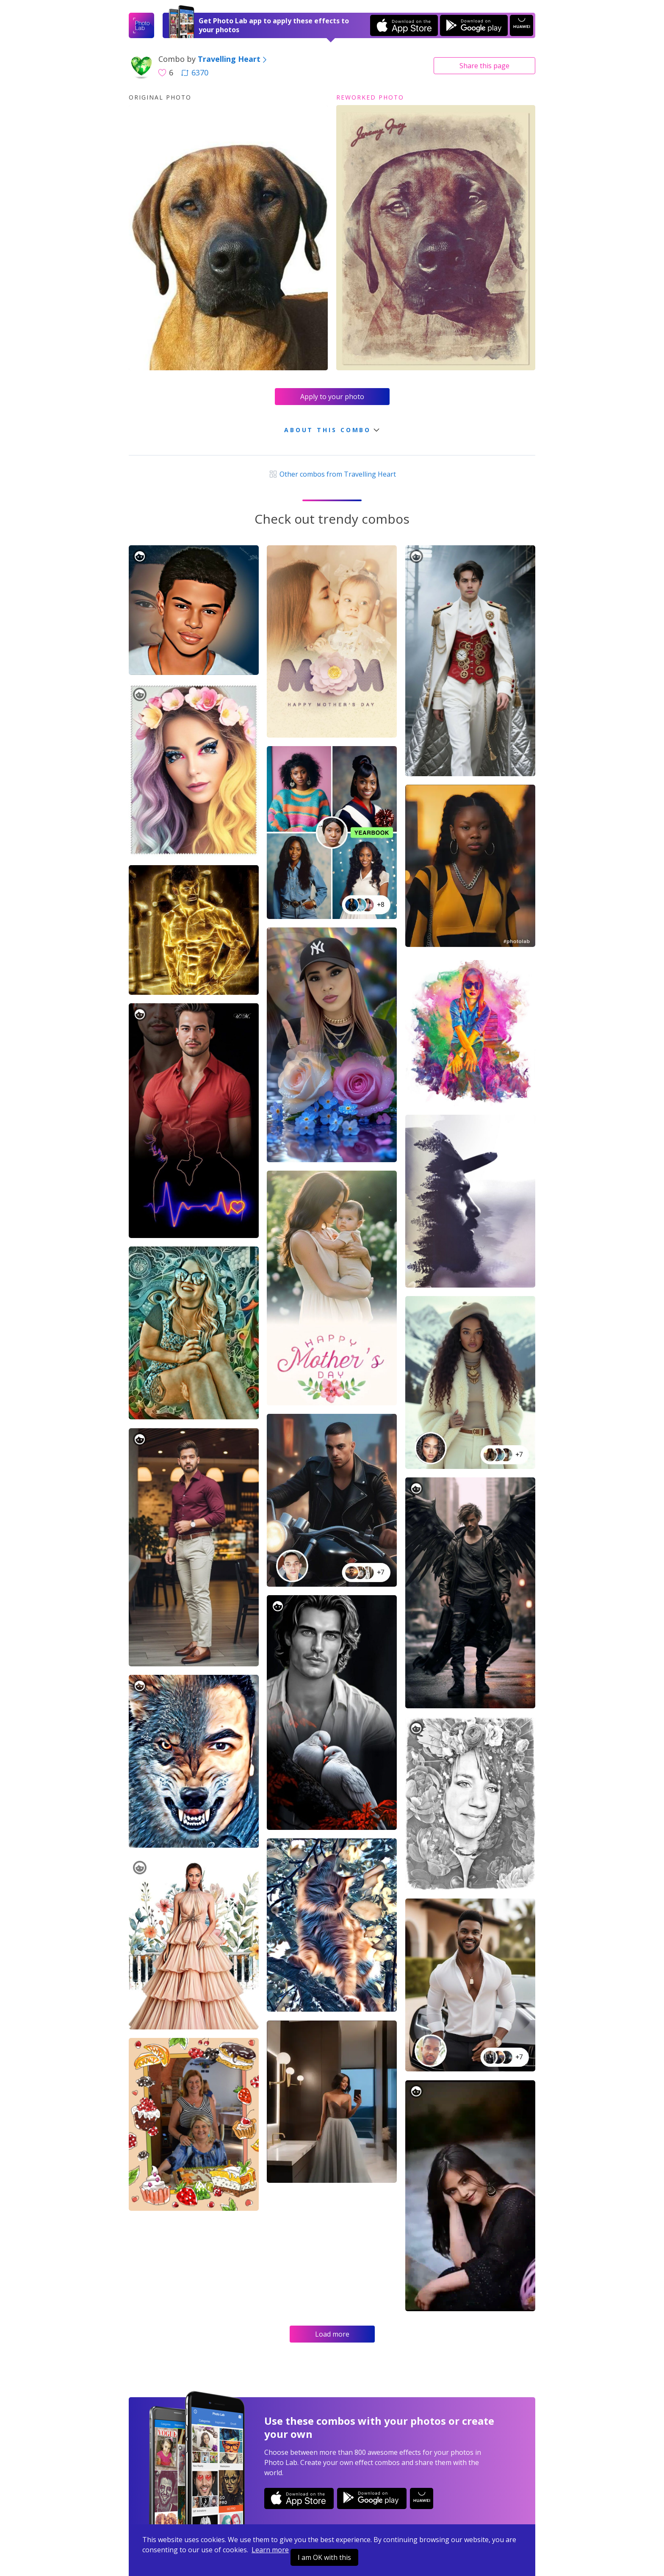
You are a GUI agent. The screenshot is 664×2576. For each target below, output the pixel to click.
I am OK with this (324, 2557)
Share (484, 65)
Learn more (270, 2549)
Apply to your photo (332, 396)
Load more (332, 2334)
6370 (194, 72)
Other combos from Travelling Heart (332, 474)
